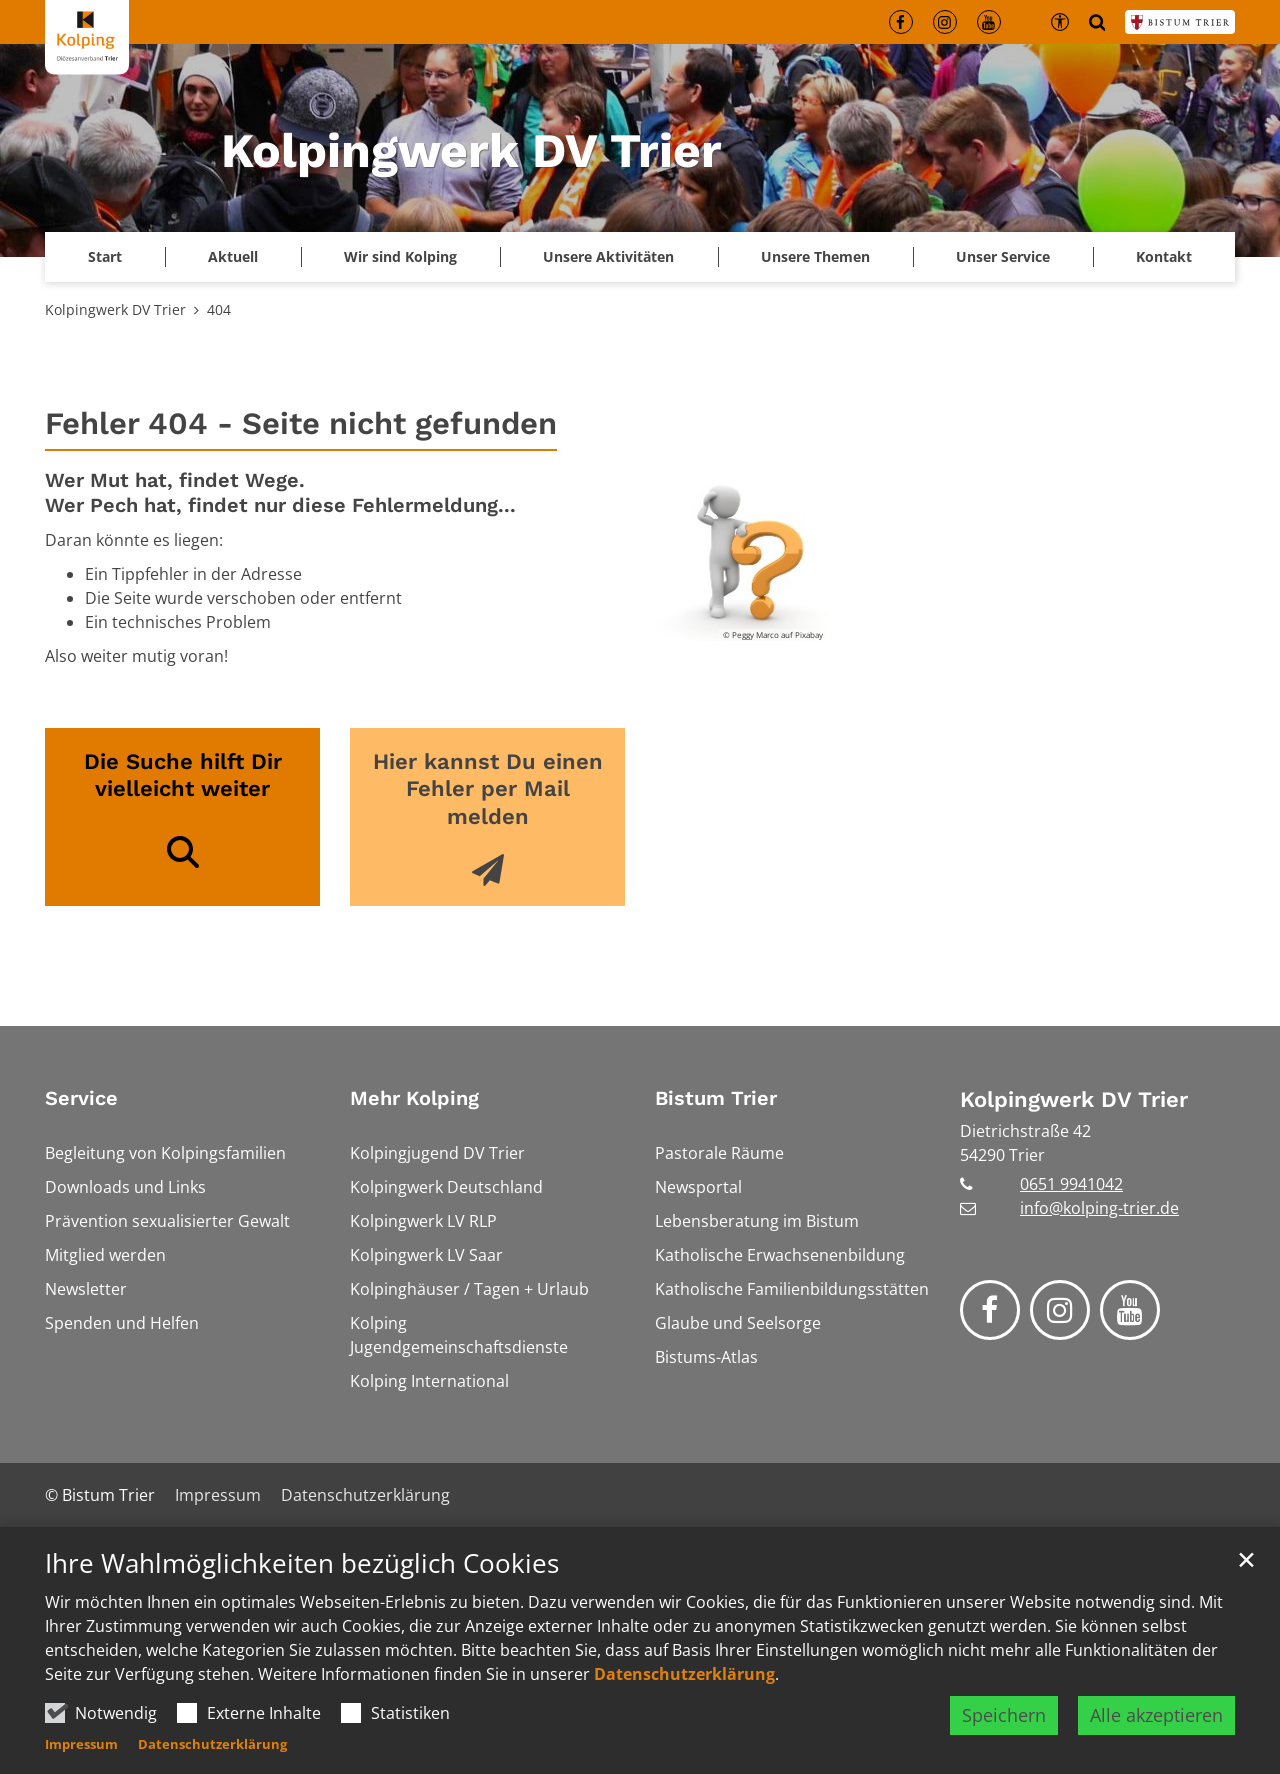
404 (219, 309)
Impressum (81, 1744)
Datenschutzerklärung (684, 1674)
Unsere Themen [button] (815, 256)
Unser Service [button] (1003, 256)
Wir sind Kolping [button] (400, 256)
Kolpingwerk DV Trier (115, 309)
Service (81, 1098)
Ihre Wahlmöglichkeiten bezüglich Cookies (302, 1563)
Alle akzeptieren (1156, 1715)
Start (105, 256)
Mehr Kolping (414, 1098)
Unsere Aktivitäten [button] (608, 256)
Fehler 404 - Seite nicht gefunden (301, 423)
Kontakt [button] (1164, 256)
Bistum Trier (716, 1098)
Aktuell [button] (233, 256)
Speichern (1004, 1715)
